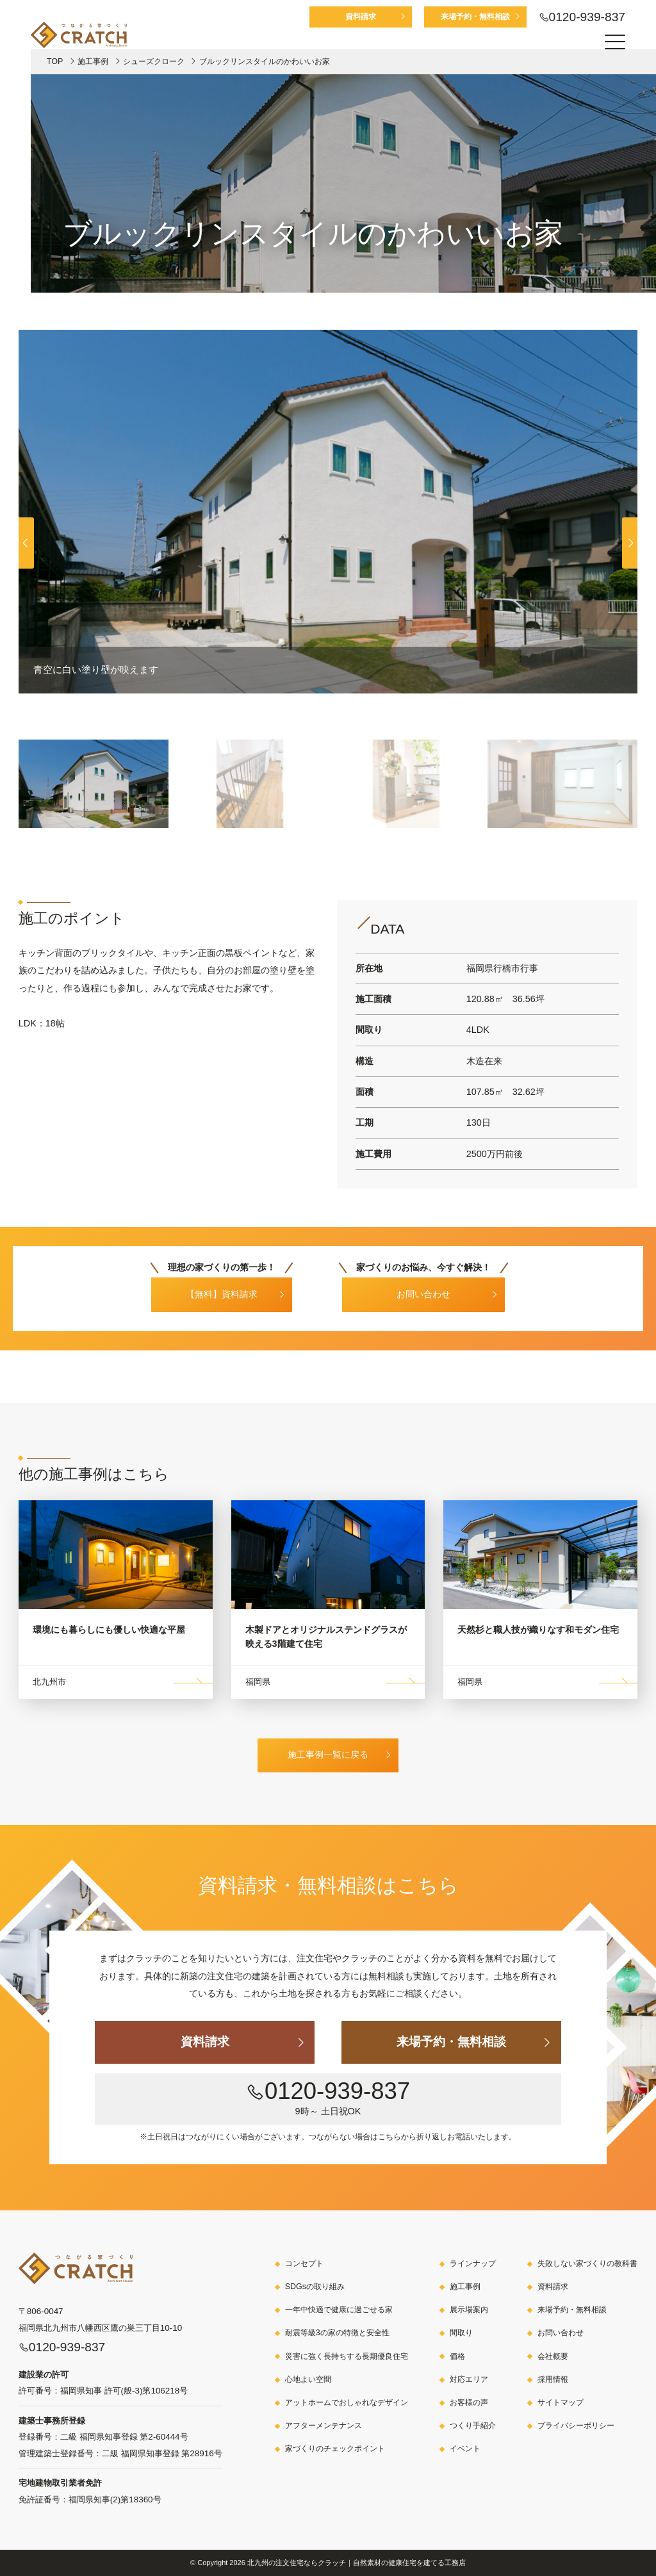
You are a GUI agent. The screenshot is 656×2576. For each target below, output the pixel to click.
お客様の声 (469, 2402)
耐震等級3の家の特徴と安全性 (337, 2332)
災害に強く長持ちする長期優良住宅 (346, 2356)
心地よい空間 (308, 2379)
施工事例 (93, 61)
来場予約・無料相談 (475, 16)
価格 (457, 2356)
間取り (461, 2332)
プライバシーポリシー (575, 2425)
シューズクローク (153, 61)
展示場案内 (469, 2309)
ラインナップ (473, 2263)
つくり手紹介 (473, 2425)
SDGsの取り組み (315, 2286)
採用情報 (552, 2379)
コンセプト (304, 2263)
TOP (55, 61)
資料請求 (360, 16)
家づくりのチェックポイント (335, 2448)
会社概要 (552, 2356)
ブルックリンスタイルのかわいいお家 (264, 61)
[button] (629, 543)
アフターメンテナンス (323, 2425)
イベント (465, 2448)
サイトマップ (560, 2402)
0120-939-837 (587, 17)
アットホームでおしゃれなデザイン (346, 2402)
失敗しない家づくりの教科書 (587, 2263)
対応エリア (469, 2379)
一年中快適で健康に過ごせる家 (339, 2309)
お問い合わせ (560, 2332)
